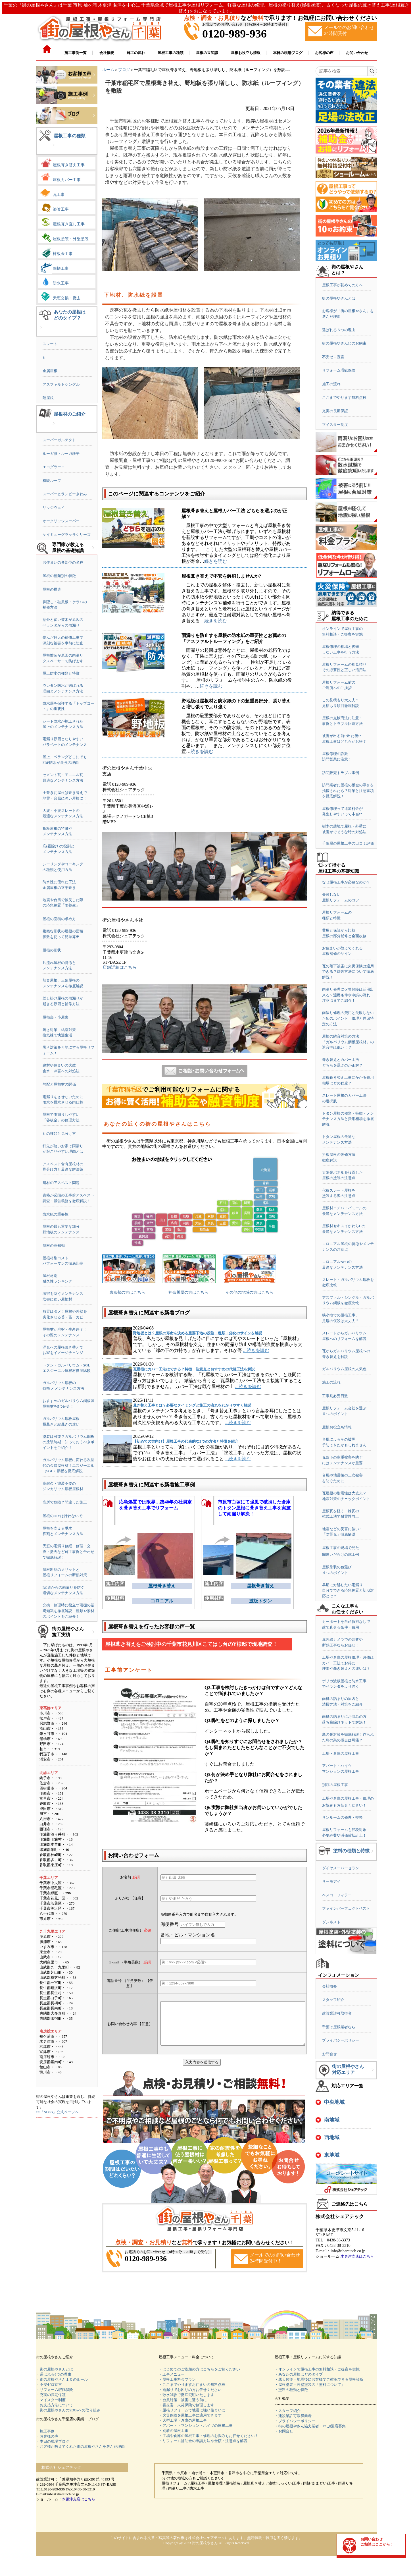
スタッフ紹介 (333, 2000)
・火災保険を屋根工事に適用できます (190, 2415)
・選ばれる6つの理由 (53, 2374)
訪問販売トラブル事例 (340, 773)
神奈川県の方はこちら (188, 1292)
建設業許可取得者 (337, 2013)
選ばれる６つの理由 (338, 330)
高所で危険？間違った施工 (65, 1502)
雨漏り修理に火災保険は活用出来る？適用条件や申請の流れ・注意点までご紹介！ (348, 995)
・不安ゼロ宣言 (49, 2384)
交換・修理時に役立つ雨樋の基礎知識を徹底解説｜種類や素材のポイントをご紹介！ (68, 1610)
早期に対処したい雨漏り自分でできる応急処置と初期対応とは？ (348, 1590)
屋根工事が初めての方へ (342, 285)
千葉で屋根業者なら (338, 2027)
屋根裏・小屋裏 (55, 1017)
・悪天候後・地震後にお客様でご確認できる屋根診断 (319, 2379)
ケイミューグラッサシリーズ (67, 534)
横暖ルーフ (52, 480)
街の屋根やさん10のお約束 (344, 343)
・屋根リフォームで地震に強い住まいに (192, 2410)
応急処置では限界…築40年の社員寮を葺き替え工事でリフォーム (155, 1504)
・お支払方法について (54, 2405)
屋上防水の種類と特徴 (61, 673)
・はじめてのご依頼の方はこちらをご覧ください (199, 2369)
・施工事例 (45, 2431)
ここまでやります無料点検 (344, 397)
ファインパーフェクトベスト (346, 1908)
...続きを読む (256, 1350)
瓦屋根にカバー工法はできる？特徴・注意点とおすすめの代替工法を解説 (194, 1369)
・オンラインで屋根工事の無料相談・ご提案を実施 (317, 2369)
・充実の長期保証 (51, 2395)
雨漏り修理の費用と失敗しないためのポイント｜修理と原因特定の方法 (348, 1018)
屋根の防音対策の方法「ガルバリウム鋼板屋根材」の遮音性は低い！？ (348, 1042)
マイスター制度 (335, 424)
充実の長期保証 (335, 411)
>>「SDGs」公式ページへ (57, 2112)
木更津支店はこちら (357, 2256)
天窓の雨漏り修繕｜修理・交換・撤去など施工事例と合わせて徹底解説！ (68, 1551)
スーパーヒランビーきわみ (65, 494)
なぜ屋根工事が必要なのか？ (346, 882)
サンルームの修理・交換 (342, 1817)
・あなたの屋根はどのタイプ (299, 2374)
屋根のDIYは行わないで (62, 1516)
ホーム (108, 70)
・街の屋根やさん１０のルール (62, 2379)
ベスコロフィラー (337, 1895)
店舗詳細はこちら (120, 967)
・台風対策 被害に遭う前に (183, 2400)
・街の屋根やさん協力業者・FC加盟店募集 (310, 2426)
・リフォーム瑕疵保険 (54, 2390)
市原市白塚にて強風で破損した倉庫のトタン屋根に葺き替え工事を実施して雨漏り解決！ (254, 1507)
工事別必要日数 (335, 1396)
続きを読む (215, 561)
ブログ (124, 70)
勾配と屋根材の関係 (59, 1084)
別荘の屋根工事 (335, 1785)
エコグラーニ (54, 467)
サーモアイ (331, 1881)
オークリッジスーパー (61, 521)
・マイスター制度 (51, 2400)
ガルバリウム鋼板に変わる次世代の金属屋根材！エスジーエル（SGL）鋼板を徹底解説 (68, 1465)
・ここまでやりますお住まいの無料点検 (192, 2384)
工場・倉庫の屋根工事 (340, 1753)
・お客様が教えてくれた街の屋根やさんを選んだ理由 (80, 2446)
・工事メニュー (172, 2374)
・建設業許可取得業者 (293, 2416)
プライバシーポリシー (340, 2040)
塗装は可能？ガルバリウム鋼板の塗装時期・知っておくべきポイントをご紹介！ (68, 1442)
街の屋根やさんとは (338, 298)
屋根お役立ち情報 (337, 1427)
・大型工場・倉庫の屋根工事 (183, 2420)
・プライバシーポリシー (295, 2421)
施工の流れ (331, 384)
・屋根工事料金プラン (177, 2379)
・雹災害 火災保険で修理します (186, 2405)
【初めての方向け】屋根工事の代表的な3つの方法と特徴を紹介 (185, 1441)
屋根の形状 (52, 950)
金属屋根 (50, 371)
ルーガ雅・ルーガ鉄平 (61, 453)
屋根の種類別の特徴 (59, 576)
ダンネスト (331, 1922)
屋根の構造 (52, 589)
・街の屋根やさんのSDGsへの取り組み (68, 2410)
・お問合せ (284, 2431)
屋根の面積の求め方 (59, 919)
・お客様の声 (47, 2436)
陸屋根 (48, 398)
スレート (50, 344)
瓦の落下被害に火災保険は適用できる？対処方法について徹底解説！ (348, 971)
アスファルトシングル (61, 384)
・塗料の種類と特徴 (291, 2390)
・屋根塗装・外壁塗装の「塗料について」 (310, 2384)
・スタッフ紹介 (288, 2411)
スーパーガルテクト (59, 440)
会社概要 (329, 1986)
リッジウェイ (54, 507)
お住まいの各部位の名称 (63, 562)
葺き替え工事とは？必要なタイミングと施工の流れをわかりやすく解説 (192, 1405)
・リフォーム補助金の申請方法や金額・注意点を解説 (203, 2441)
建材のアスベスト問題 (61, 1183)
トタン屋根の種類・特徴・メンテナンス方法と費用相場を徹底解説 (348, 1119)
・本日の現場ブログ (52, 2441)
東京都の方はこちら (127, 1292)
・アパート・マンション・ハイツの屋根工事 (196, 2425)
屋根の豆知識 (54, 1245)
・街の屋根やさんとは (54, 2369)
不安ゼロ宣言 (333, 357)
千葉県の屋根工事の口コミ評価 (348, 843)
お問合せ (329, 2054)
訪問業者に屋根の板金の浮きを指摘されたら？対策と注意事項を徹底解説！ (348, 790)
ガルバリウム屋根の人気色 (344, 1369)
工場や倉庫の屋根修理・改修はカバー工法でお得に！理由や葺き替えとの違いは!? (348, 1663)
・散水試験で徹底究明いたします (186, 2395)
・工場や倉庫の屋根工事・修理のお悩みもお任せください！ (208, 2436)
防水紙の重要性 (55, 1214)
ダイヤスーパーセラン (340, 1868)
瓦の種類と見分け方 (59, 1133)
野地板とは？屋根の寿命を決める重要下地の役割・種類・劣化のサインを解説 (197, 1333)
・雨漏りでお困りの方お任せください (190, 2390)
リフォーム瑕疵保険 (338, 370)
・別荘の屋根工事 (173, 2430)
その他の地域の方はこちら (249, 1292)
